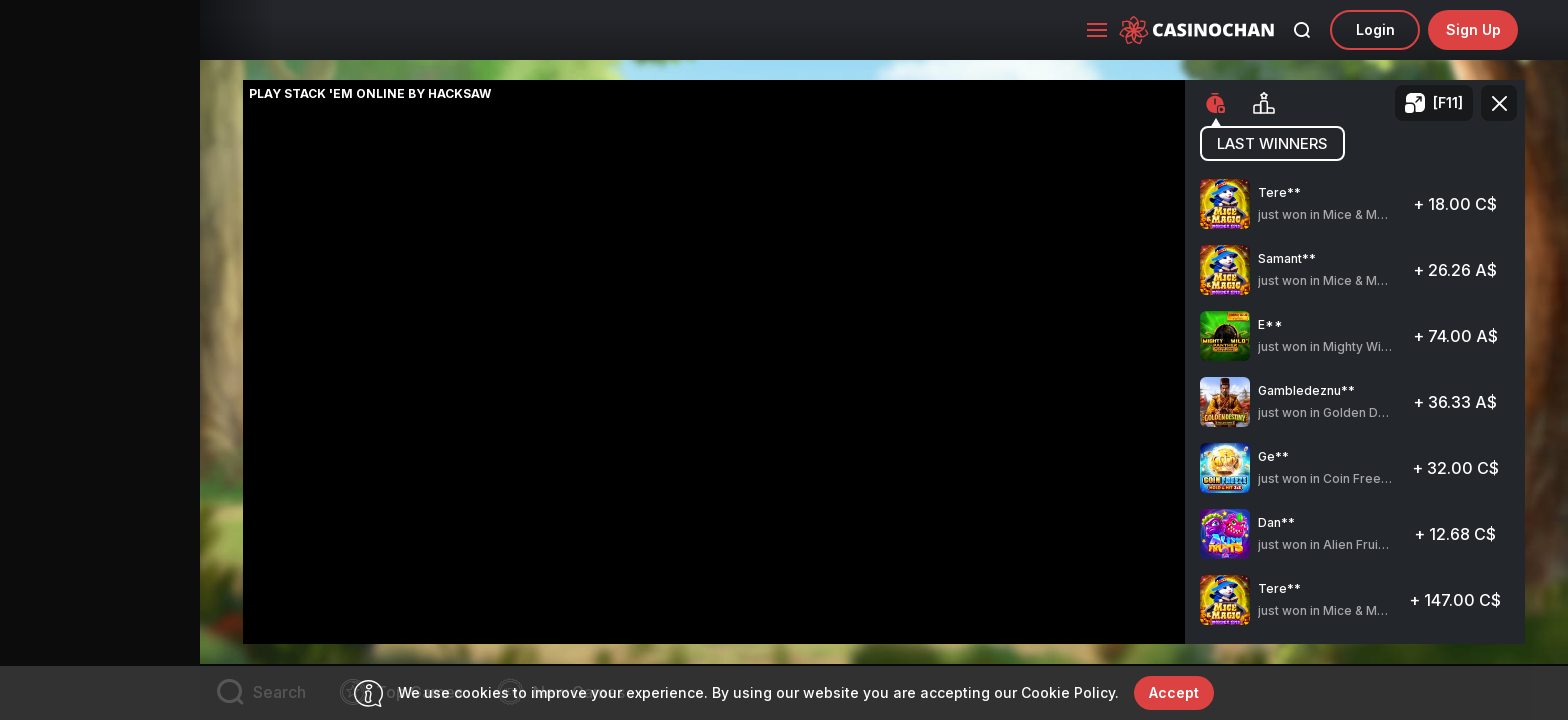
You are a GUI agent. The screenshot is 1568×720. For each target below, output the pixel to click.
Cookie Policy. (1070, 692)
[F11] (1448, 102)
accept (1174, 692)
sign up (1473, 29)
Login (1375, 29)
